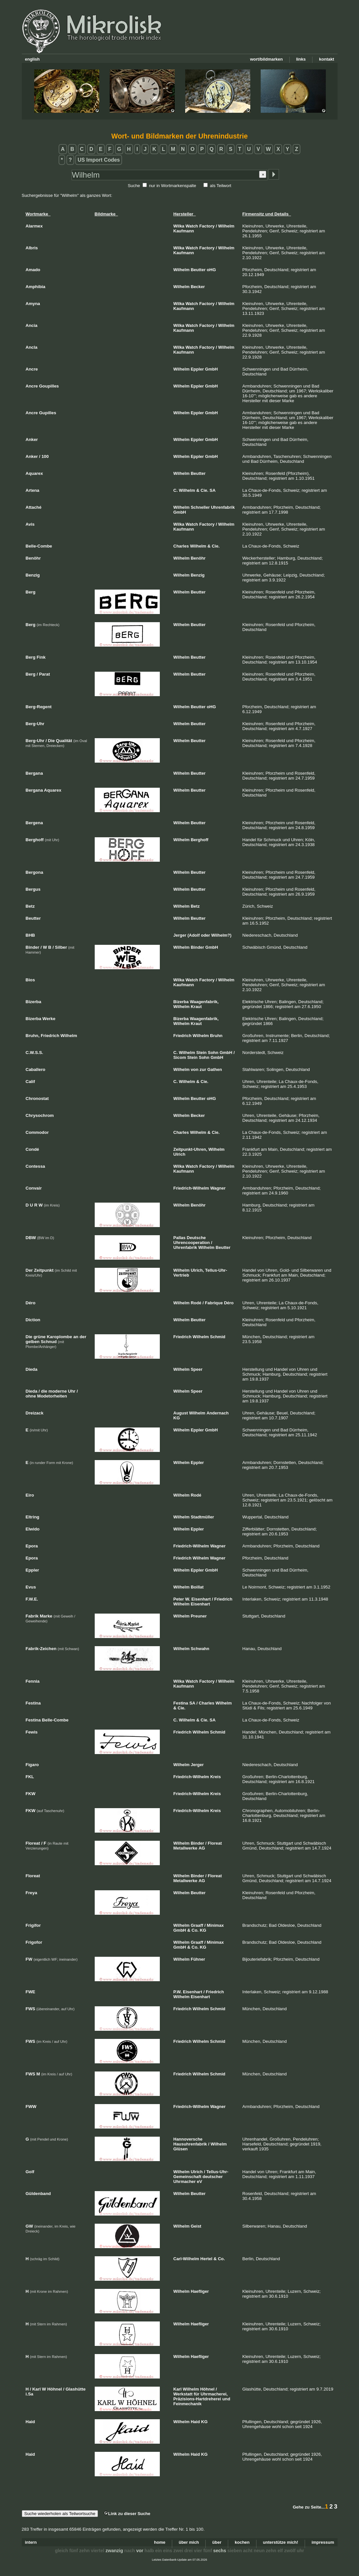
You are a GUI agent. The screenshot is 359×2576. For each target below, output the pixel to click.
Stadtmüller (202, 1517)
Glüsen (180, 2148)
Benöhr (198, 558)
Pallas (179, 1237)
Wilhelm (226, 226)
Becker (198, 286)
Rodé (196, 1302)
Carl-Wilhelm (186, 2258)
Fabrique (214, 1302)
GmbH (211, 369)
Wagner (218, 1188)
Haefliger (200, 2291)
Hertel (206, 2258)
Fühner (198, 1959)
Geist (196, 2226)
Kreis (215, 1776)
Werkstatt (183, 2394)
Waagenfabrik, (204, 1001)
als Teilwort (220, 185)
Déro (229, 1302)
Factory (206, 226)
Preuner (199, 1616)
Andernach (217, 1413)
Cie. (204, 490)
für (196, 2394)
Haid (195, 2421)
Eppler (197, 369)
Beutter (198, 269)
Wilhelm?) (221, 935)
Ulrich (179, 1154)
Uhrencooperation (191, 1242)
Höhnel (207, 2389)
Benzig (198, 575)
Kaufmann (183, 230)
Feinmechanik (187, 2403)
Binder (197, 947)
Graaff (197, 1925)
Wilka (179, 226)
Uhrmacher (184, 2181)
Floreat (215, 1843)
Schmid (217, 1336)
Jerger (179, 935)
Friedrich (182, 1035)
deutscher (212, 2176)
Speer (196, 1369)
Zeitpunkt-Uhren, (190, 1149)
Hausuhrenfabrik (190, 2144)
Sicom (179, 1057)
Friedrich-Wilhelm (191, 1188)
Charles (181, 546)
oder (205, 935)
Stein (201, 1052)
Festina (180, 1703)
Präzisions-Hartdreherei (197, 2398)
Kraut (196, 1006)
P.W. (177, 1991)
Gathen (214, 1069)
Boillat (197, 1587)
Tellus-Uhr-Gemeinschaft (200, 2174)
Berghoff (199, 839)
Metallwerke (185, 1848)
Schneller (200, 507)
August (180, 1413)
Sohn (213, 1052)
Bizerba (181, 1001)
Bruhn (216, 1035)
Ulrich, (197, 1270)
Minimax (215, 1925)
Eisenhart (201, 1599)
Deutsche (196, 1237)
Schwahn (200, 1648)
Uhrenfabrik (223, 507)
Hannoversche (188, 2139)
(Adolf (193, 935)
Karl (177, 2389)
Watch (192, 226)
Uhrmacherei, (214, 2394)
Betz (195, 906)
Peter (178, 1599)
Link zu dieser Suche (127, 2513)
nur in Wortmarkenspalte (172, 185)
